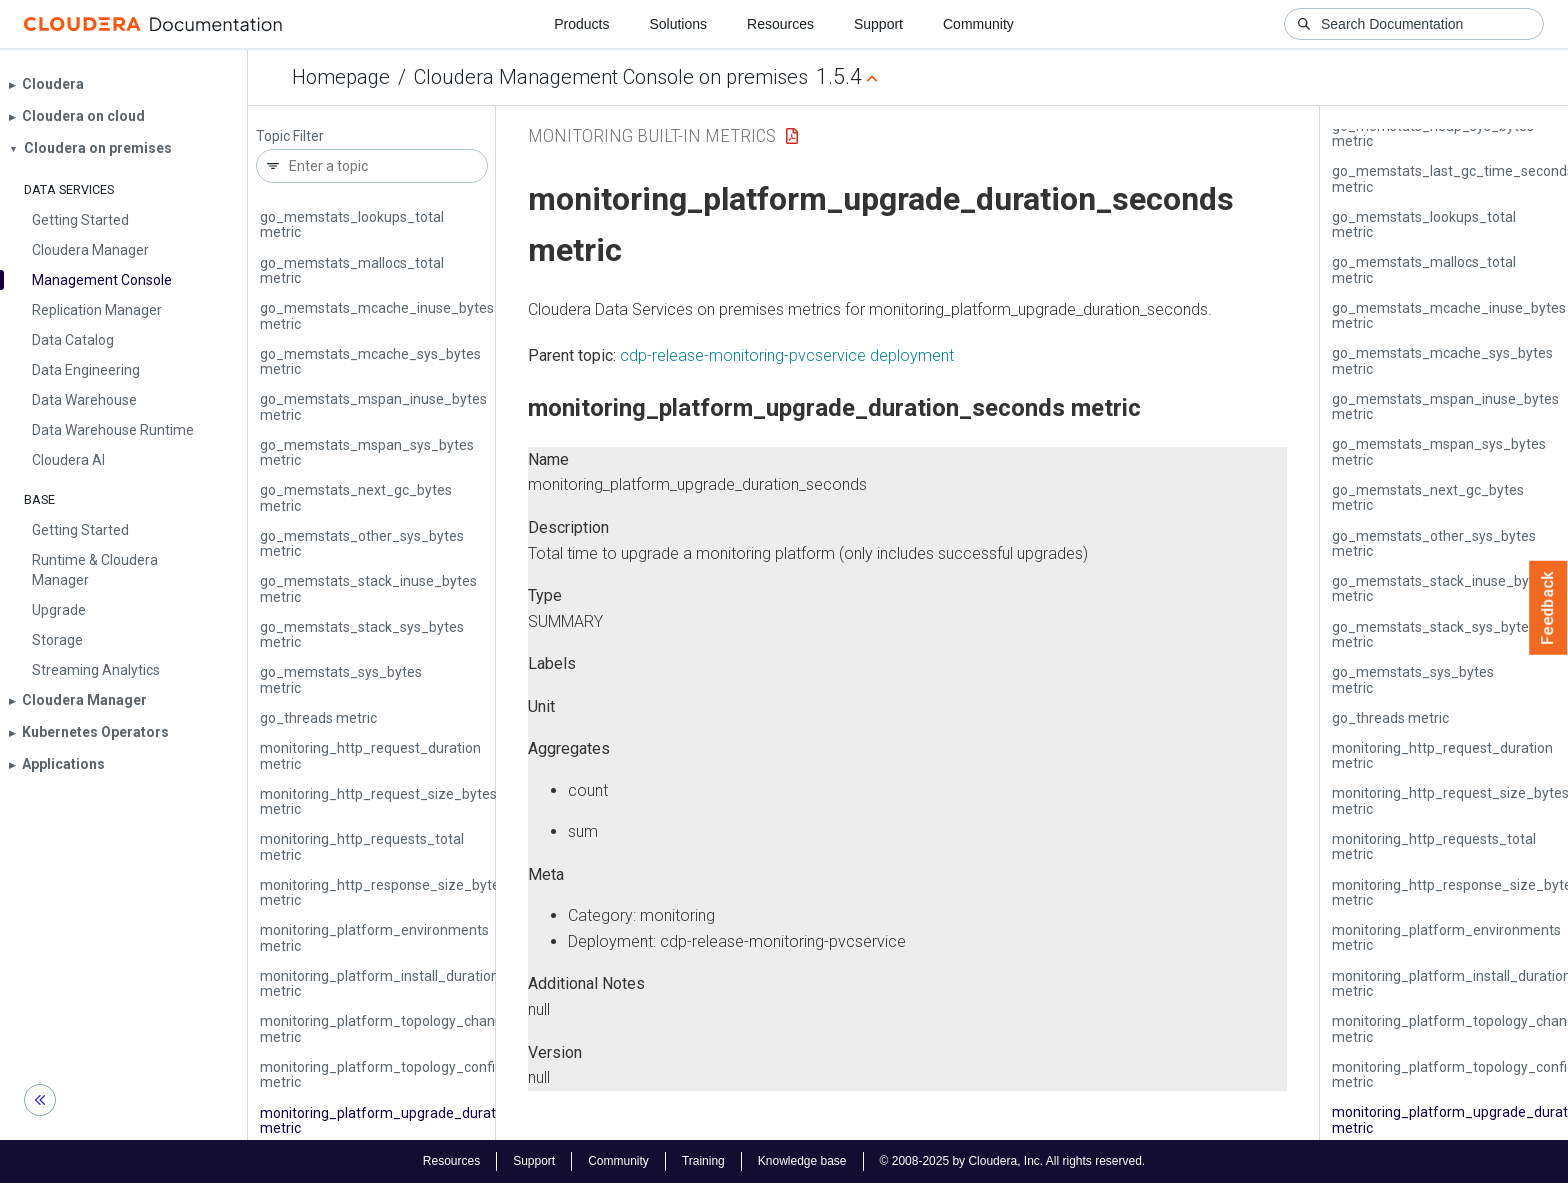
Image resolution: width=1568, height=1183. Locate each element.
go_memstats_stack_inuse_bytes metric (368, 588)
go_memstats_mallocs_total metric (352, 270)
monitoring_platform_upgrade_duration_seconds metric (418, 1120)
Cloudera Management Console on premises (611, 77)
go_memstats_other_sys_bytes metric (362, 543)
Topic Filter (290, 136)
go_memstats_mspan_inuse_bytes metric (373, 406)
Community (978, 24)
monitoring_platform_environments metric (374, 937)
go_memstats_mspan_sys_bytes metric (367, 452)
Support (878, 24)
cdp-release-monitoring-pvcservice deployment (787, 355)
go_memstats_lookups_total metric (352, 224)
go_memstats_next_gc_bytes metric (356, 497)
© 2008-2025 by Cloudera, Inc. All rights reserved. (1013, 1161)
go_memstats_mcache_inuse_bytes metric (377, 315)
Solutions (678, 24)
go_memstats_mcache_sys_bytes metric (370, 361)
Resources (780, 24)
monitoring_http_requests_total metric (362, 846)
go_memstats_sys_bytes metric (341, 679)
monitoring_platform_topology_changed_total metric (408, 1028)
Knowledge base (802, 1161)
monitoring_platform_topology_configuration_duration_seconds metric (465, 1074)
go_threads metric (318, 718)
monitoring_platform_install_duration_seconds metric (410, 983)
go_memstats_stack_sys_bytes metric (362, 634)
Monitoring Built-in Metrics (652, 135)
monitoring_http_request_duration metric (370, 755)
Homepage (341, 77)
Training (703, 1161)
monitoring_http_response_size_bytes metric (383, 892)
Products (581, 24)
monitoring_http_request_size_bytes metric (378, 801)
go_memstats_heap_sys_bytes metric (1433, 133)
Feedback (1548, 608)
